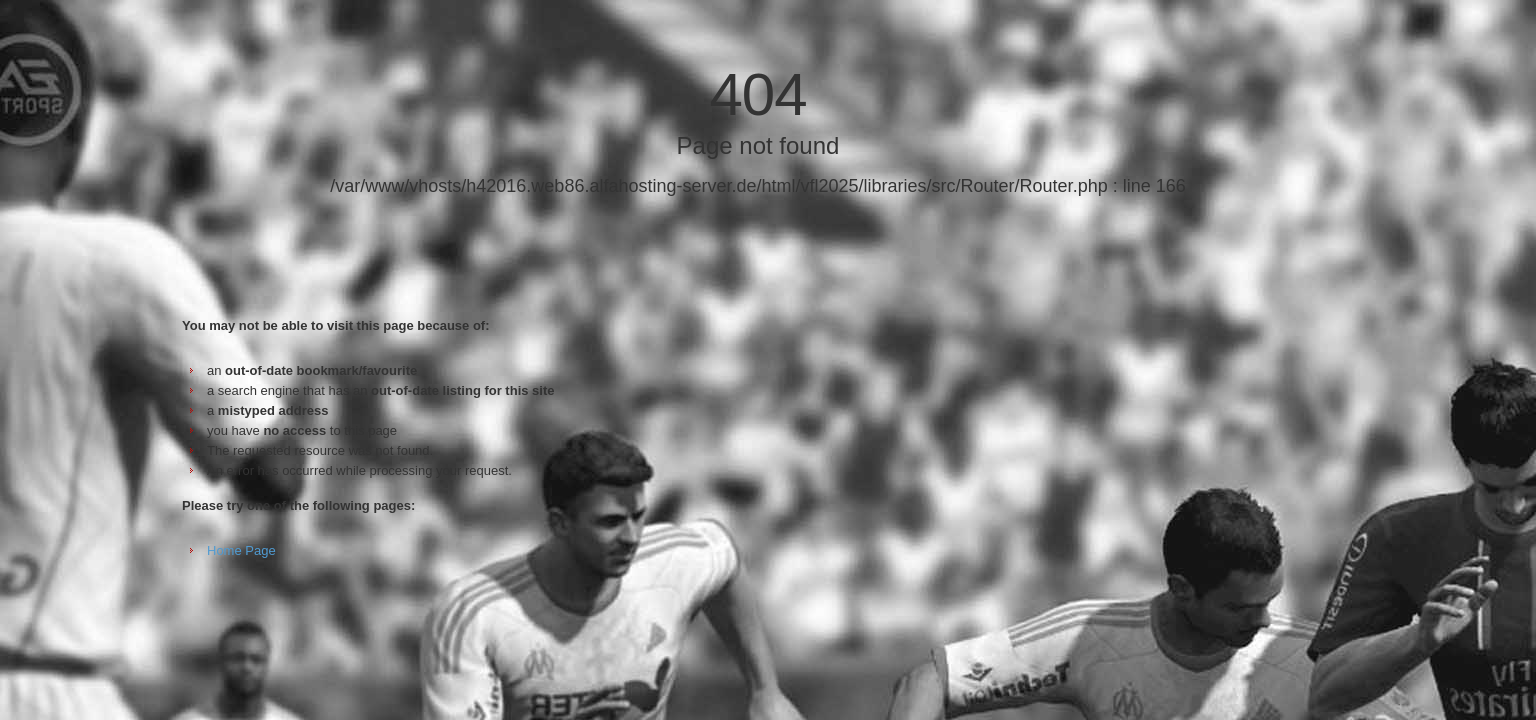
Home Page (241, 550)
